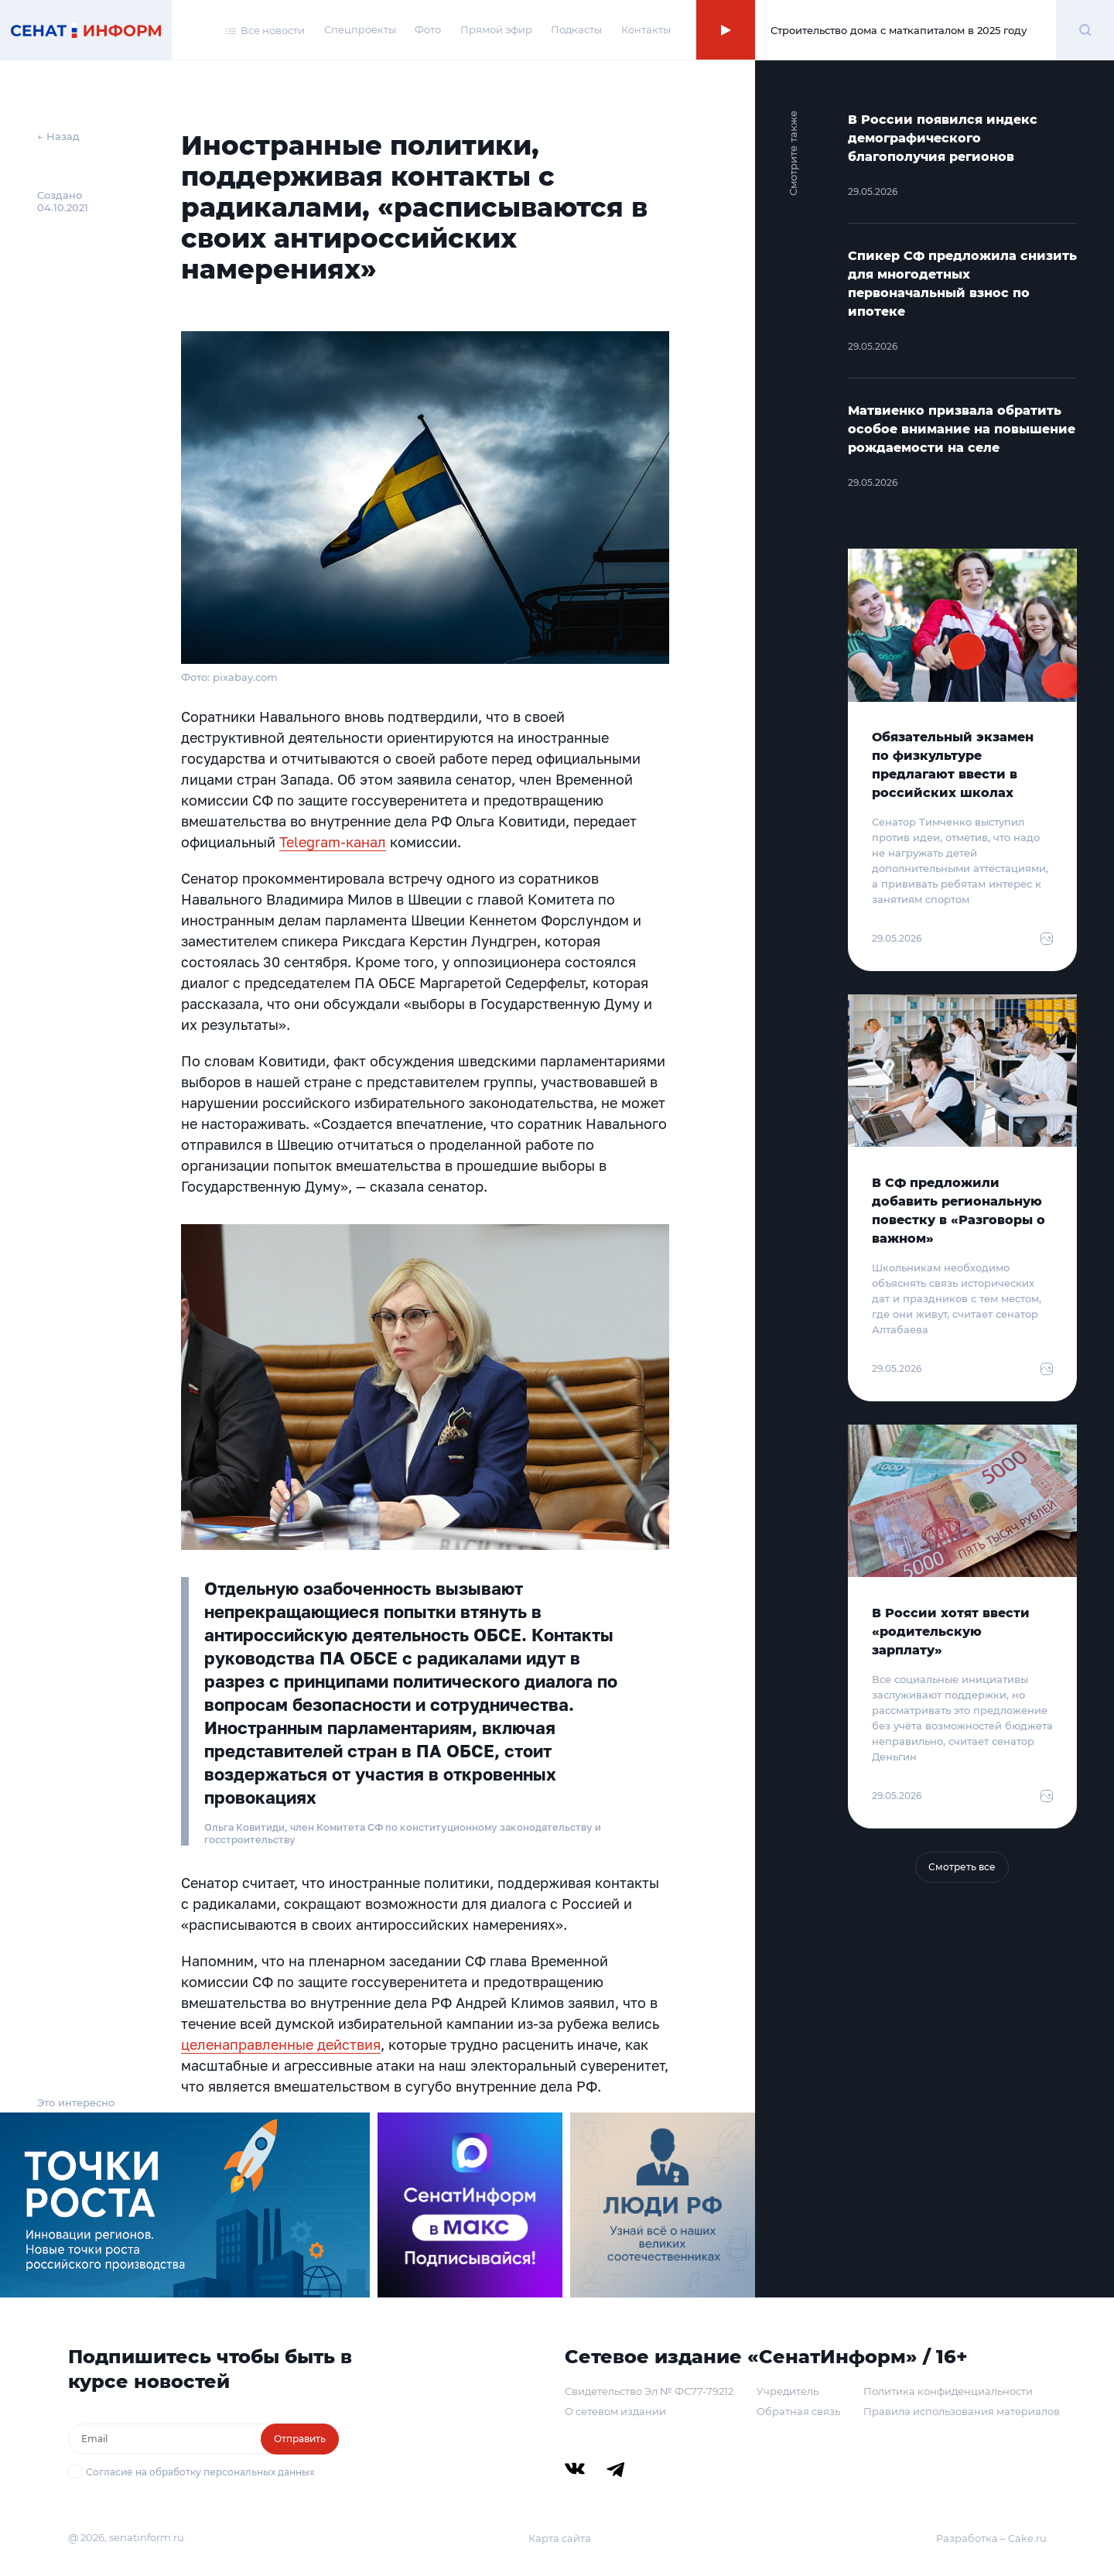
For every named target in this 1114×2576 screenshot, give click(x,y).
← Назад (58, 136)
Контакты (646, 29)
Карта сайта (559, 2538)
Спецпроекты (360, 29)
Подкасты (576, 29)
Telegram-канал (332, 841)
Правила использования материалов (961, 2411)
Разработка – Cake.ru (991, 2538)
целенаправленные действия (281, 2044)
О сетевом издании (615, 2411)
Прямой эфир (496, 29)
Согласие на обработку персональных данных (200, 2472)
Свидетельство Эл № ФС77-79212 (649, 2391)
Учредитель (787, 2391)
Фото (428, 29)
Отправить (300, 2438)
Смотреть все (962, 1867)
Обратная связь (798, 2411)
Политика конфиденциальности (948, 2391)
